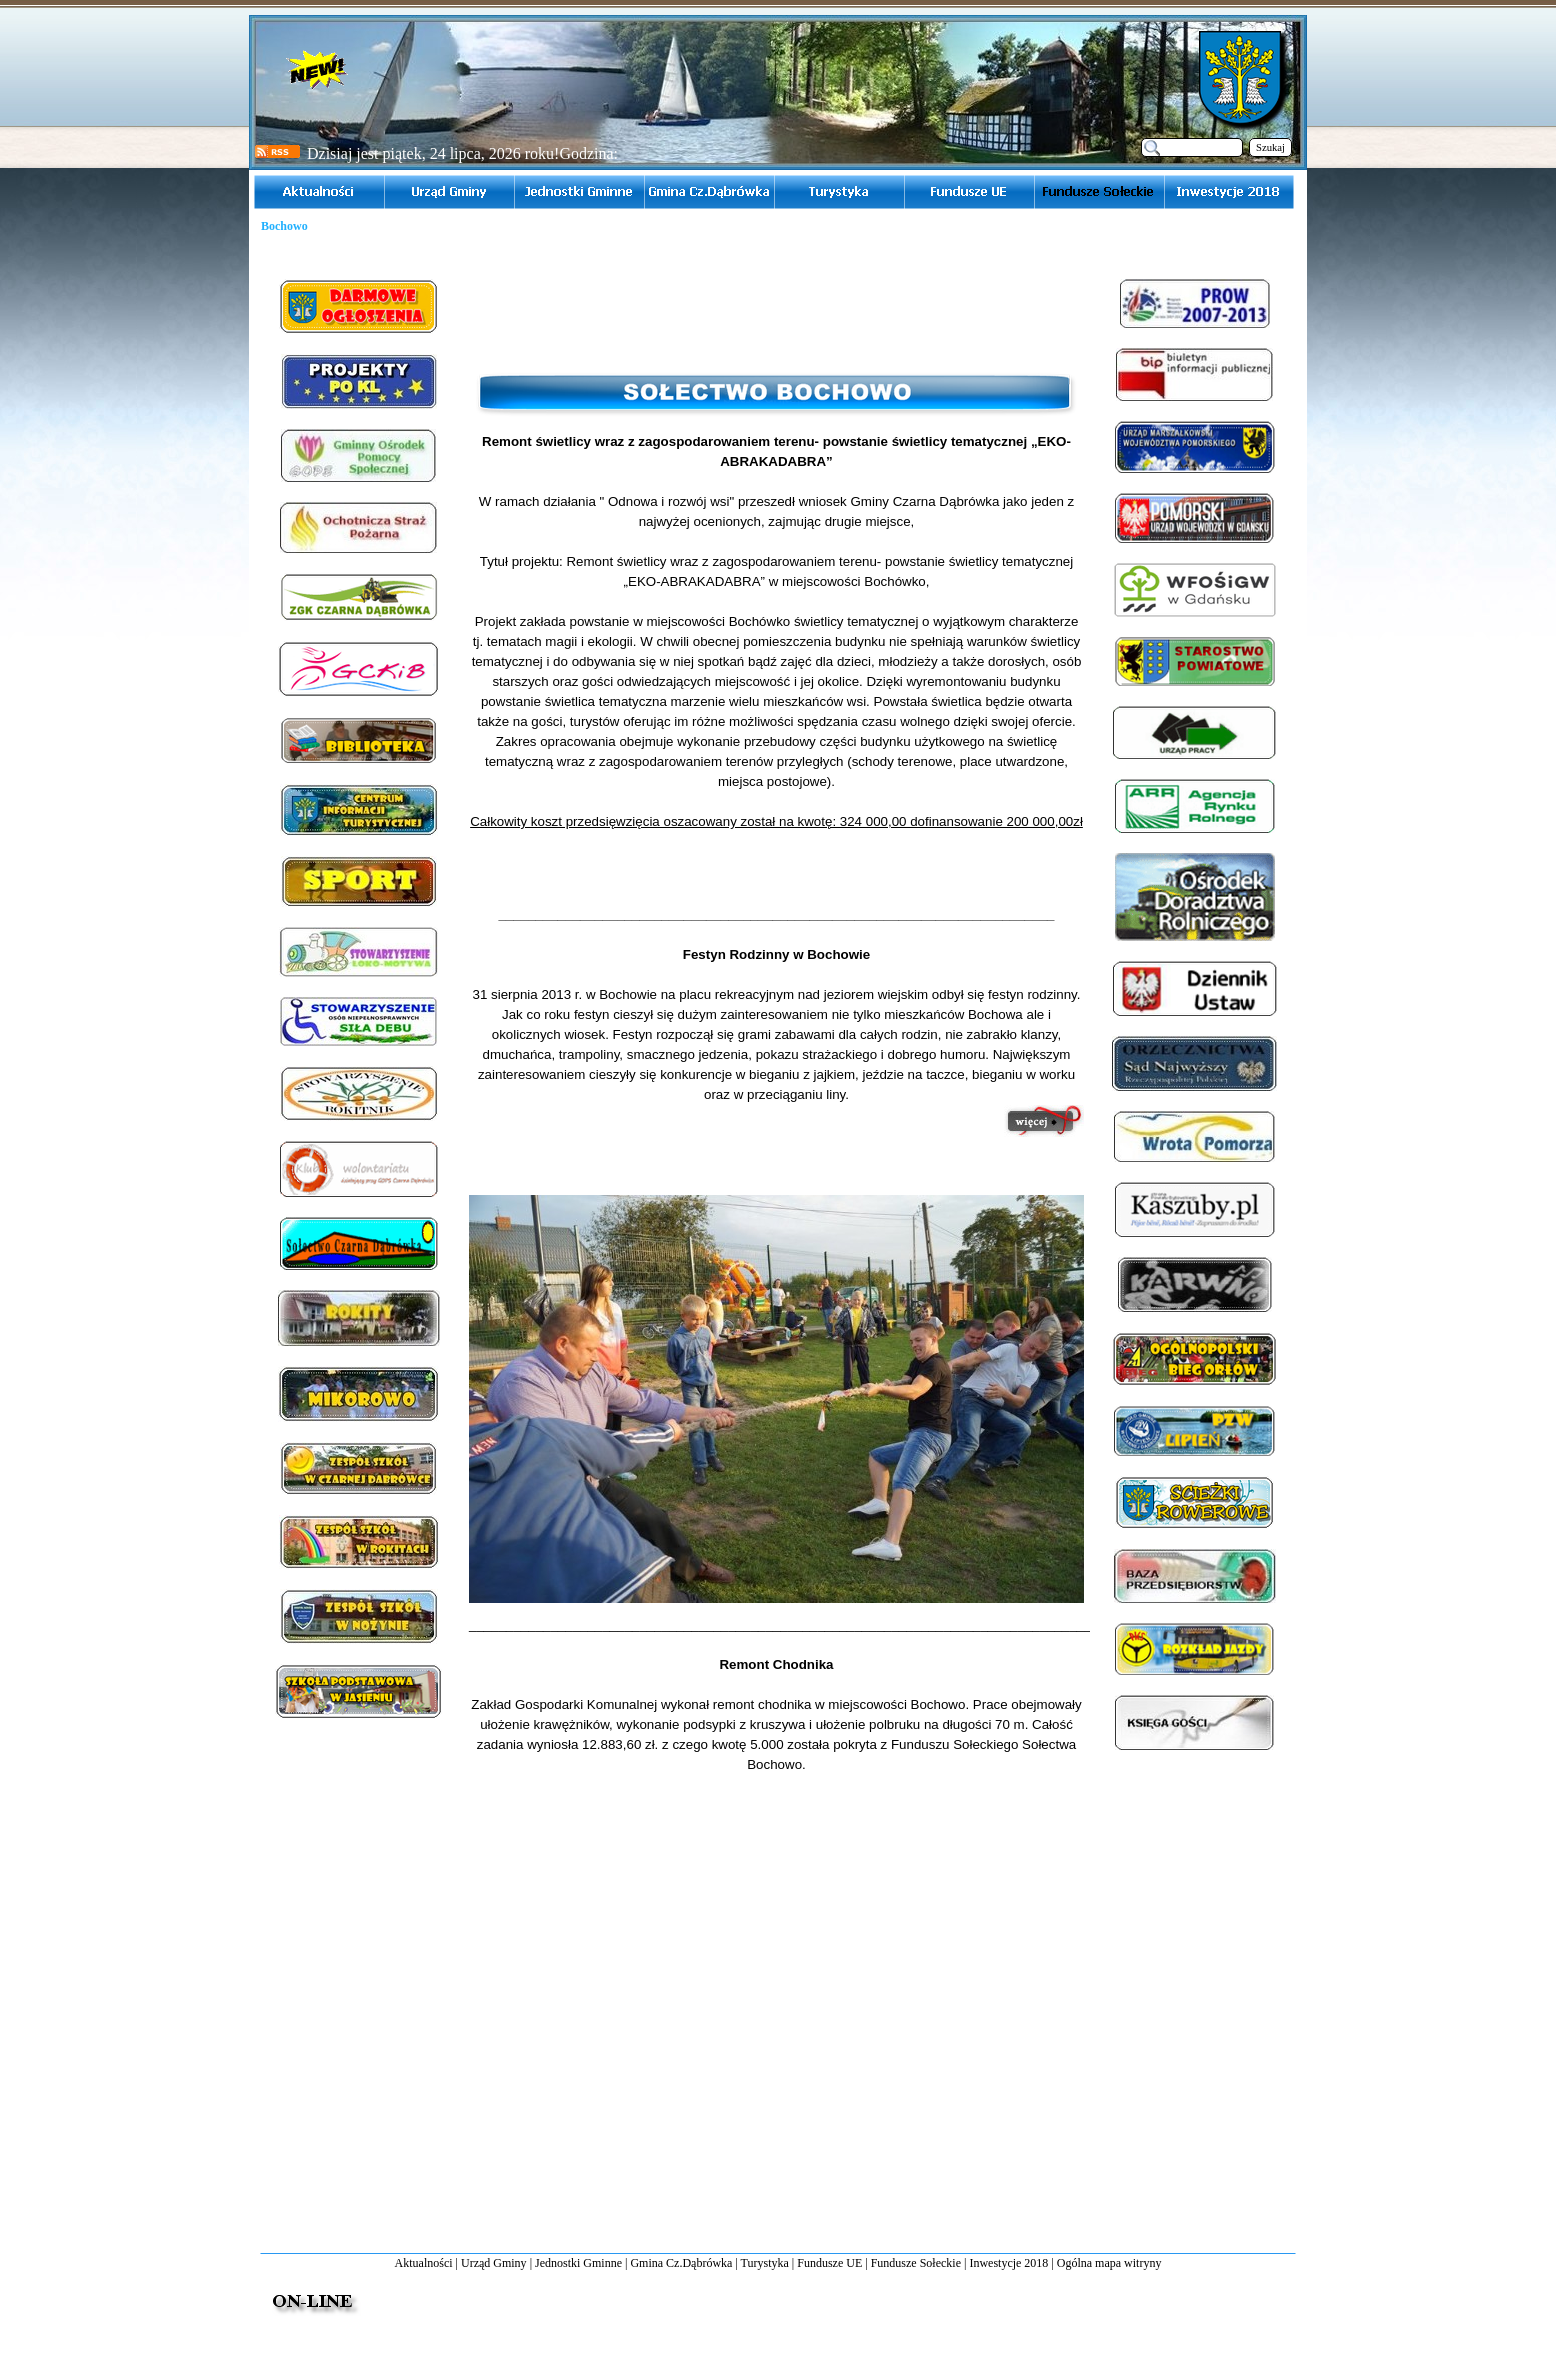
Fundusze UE (829, 2263)
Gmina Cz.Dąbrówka (681, 2263)
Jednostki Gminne (578, 2263)
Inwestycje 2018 (1008, 2263)
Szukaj (1270, 147)
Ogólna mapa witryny (1109, 2263)
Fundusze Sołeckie (916, 2263)
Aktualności (424, 2263)
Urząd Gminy (494, 2263)
